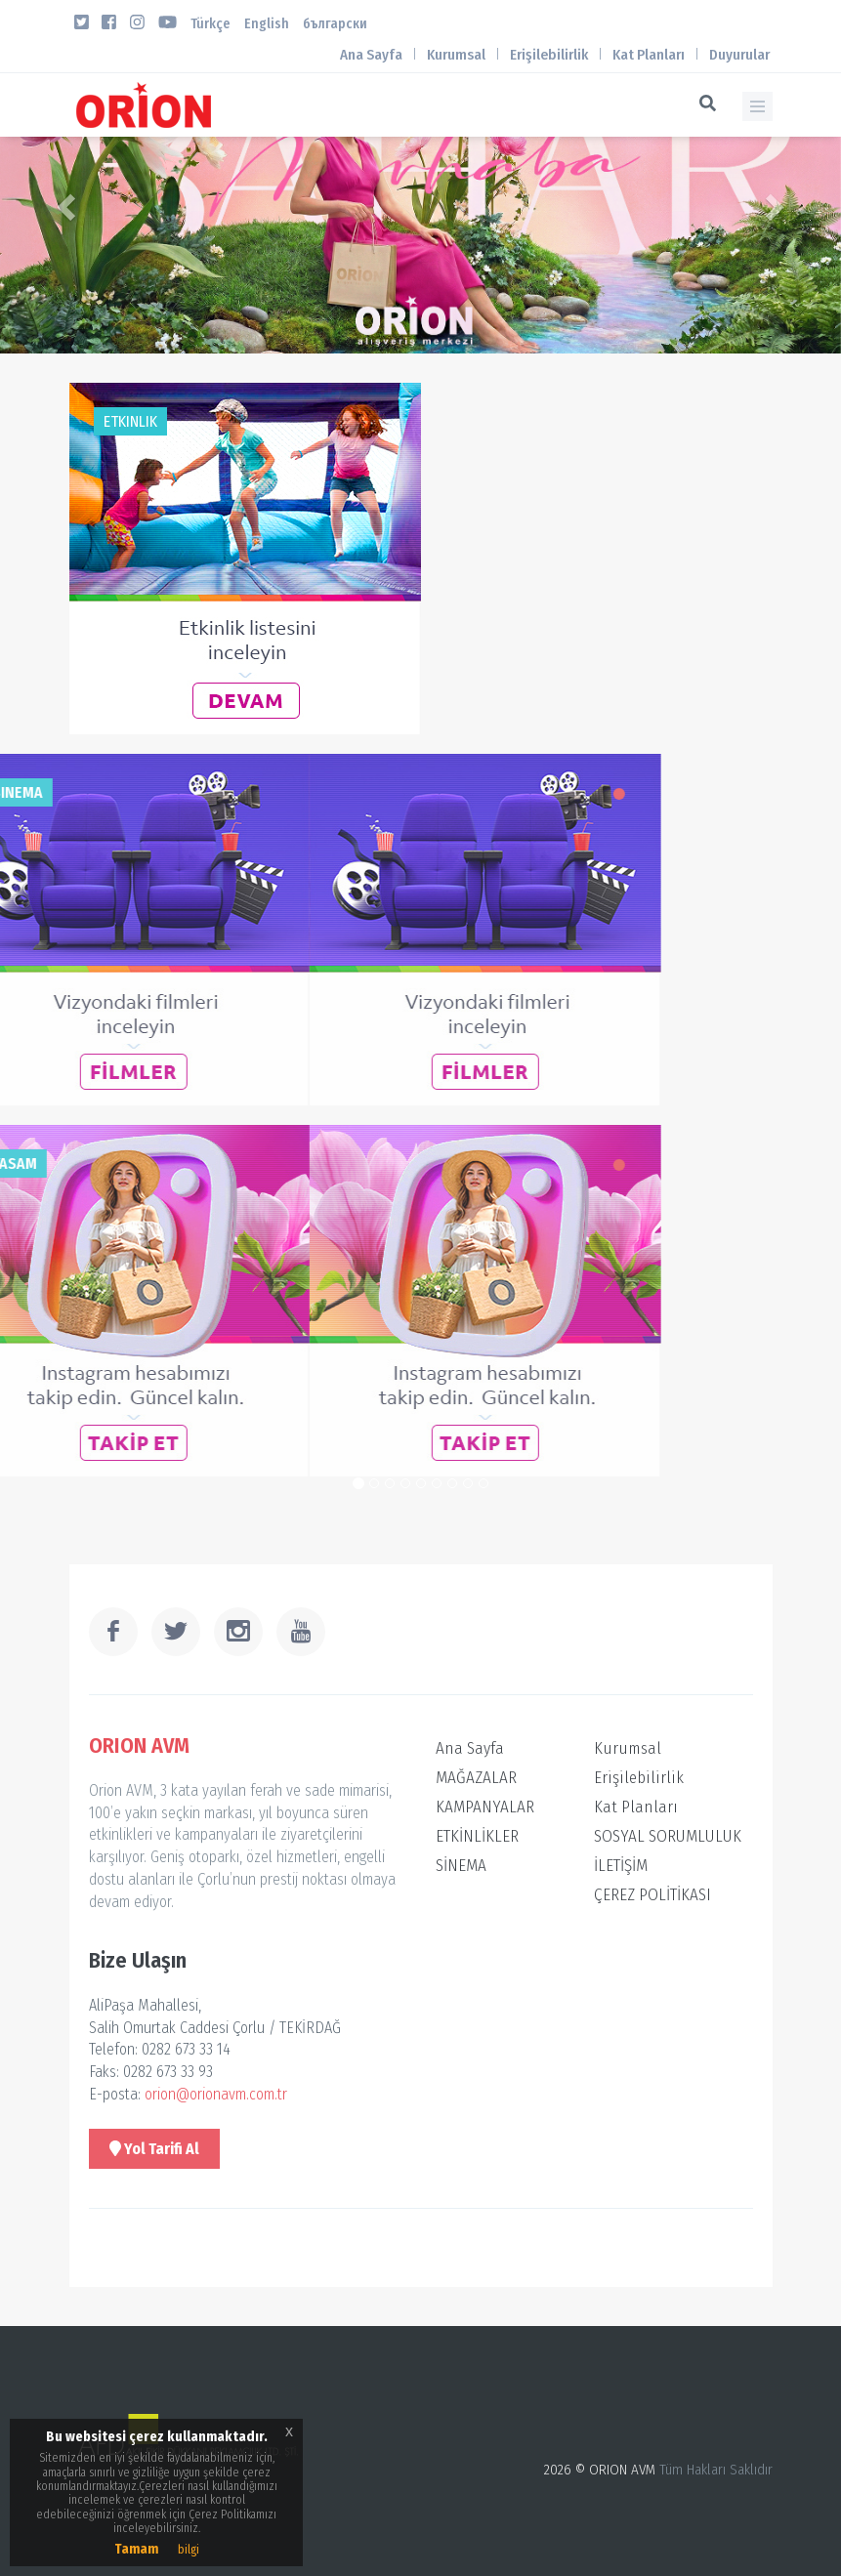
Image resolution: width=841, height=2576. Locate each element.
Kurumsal (456, 54)
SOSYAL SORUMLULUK (667, 1836)
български (335, 24)
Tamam (136, 2549)
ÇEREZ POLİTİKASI (652, 1895)
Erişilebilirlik (549, 54)
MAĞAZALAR (476, 1777)
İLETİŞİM (621, 1865)
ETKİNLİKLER (477, 1836)
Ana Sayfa (371, 54)
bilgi (188, 2549)
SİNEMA (461, 1865)
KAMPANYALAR (485, 1807)
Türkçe (210, 24)
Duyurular (739, 54)
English (266, 24)
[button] (63, 201)
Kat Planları (648, 54)
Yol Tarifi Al (154, 2149)
